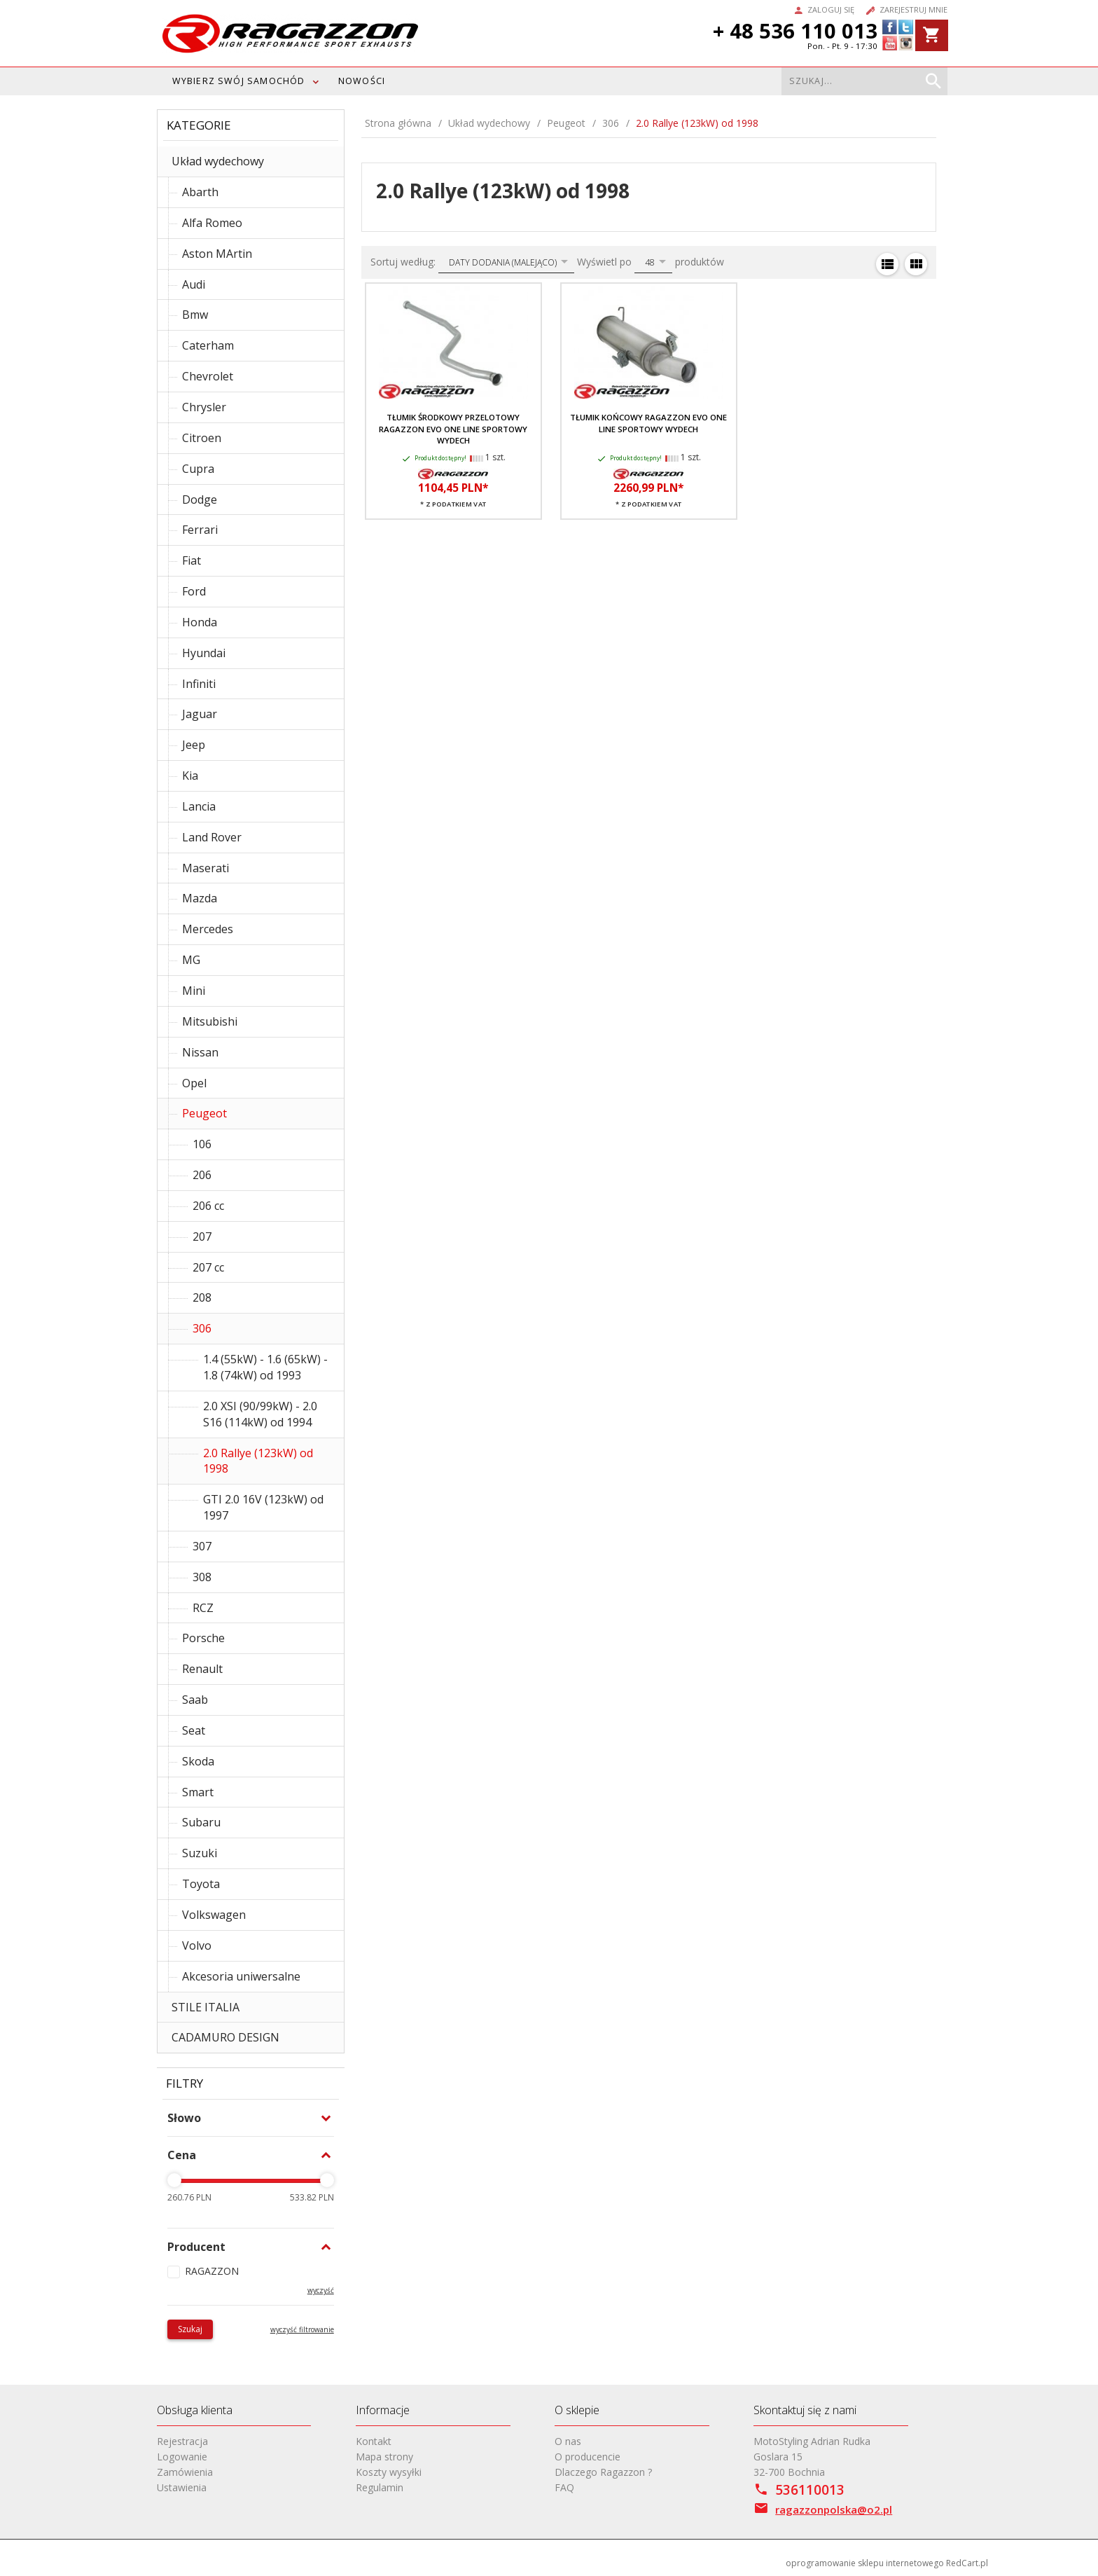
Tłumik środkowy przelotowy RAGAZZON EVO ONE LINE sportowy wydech (453, 429)
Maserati (205, 868)
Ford (194, 591)
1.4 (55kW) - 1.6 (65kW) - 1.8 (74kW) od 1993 (265, 1367)
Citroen (201, 438)
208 (202, 1297)
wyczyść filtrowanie (302, 2329)
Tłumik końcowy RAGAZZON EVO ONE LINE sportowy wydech (648, 423)
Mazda (199, 898)
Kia (190, 775)
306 (202, 1328)
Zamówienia (185, 2472)
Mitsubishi (209, 1021)
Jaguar (199, 714)
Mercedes (207, 929)
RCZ (203, 1608)
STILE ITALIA (205, 2007)
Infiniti (199, 683)
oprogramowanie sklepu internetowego (865, 2563)
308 (202, 1577)
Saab (195, 1699)
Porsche (203, 1638)
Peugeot (204, 1113)
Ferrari (200, 529)
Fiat (191, 560)
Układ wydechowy (218, 161)
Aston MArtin (217, 253)
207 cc (208, 1267)
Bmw (195, 314)
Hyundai (203, 653)
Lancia (199, 806)
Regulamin (379, 2487)
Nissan (200, 1052)
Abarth (200, 192)
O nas (568, 2441)
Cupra (198, 468)
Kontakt (373, 2441)
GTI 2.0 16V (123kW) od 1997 (263, 1507)
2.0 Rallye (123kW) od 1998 (258, 1461)
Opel (194, 1083)
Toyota (201, 1884)
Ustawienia (182, 2487)
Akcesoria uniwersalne (241, 1976)
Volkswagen (214, 1914)
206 (202, 1175)
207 (202, 1236)
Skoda (198, 1761)
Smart (198, 1792)
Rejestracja (182, 2441)
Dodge (199, 499)
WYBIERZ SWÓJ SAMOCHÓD (238, 81)
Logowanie (182, 2456)
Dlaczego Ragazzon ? (603, 2472)
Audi (193, 284)
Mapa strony (384, 2456)
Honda (199, 622)
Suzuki (199, 1853)
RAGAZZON (212, 2271)
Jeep (193, 744)
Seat (193, 1730)
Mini (193, 990)
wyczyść (320, 2290)
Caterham (208, 345)
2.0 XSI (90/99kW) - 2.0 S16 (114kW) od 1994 (260, 1414)
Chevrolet (207, 376)
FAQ (564, 2487)
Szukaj (190, 2329)
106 (202, 1144)
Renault (202, 1668)
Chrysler (204, 407)
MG (191, 959)
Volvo (196, 1945)
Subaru (201, 1822)
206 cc (208, 1205)
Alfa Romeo (212, 222)
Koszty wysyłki (389, 2472)
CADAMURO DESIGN (225, 2037)
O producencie (587, 2456)
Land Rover (212, 837)
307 (202, 1546)
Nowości (361, 81)
